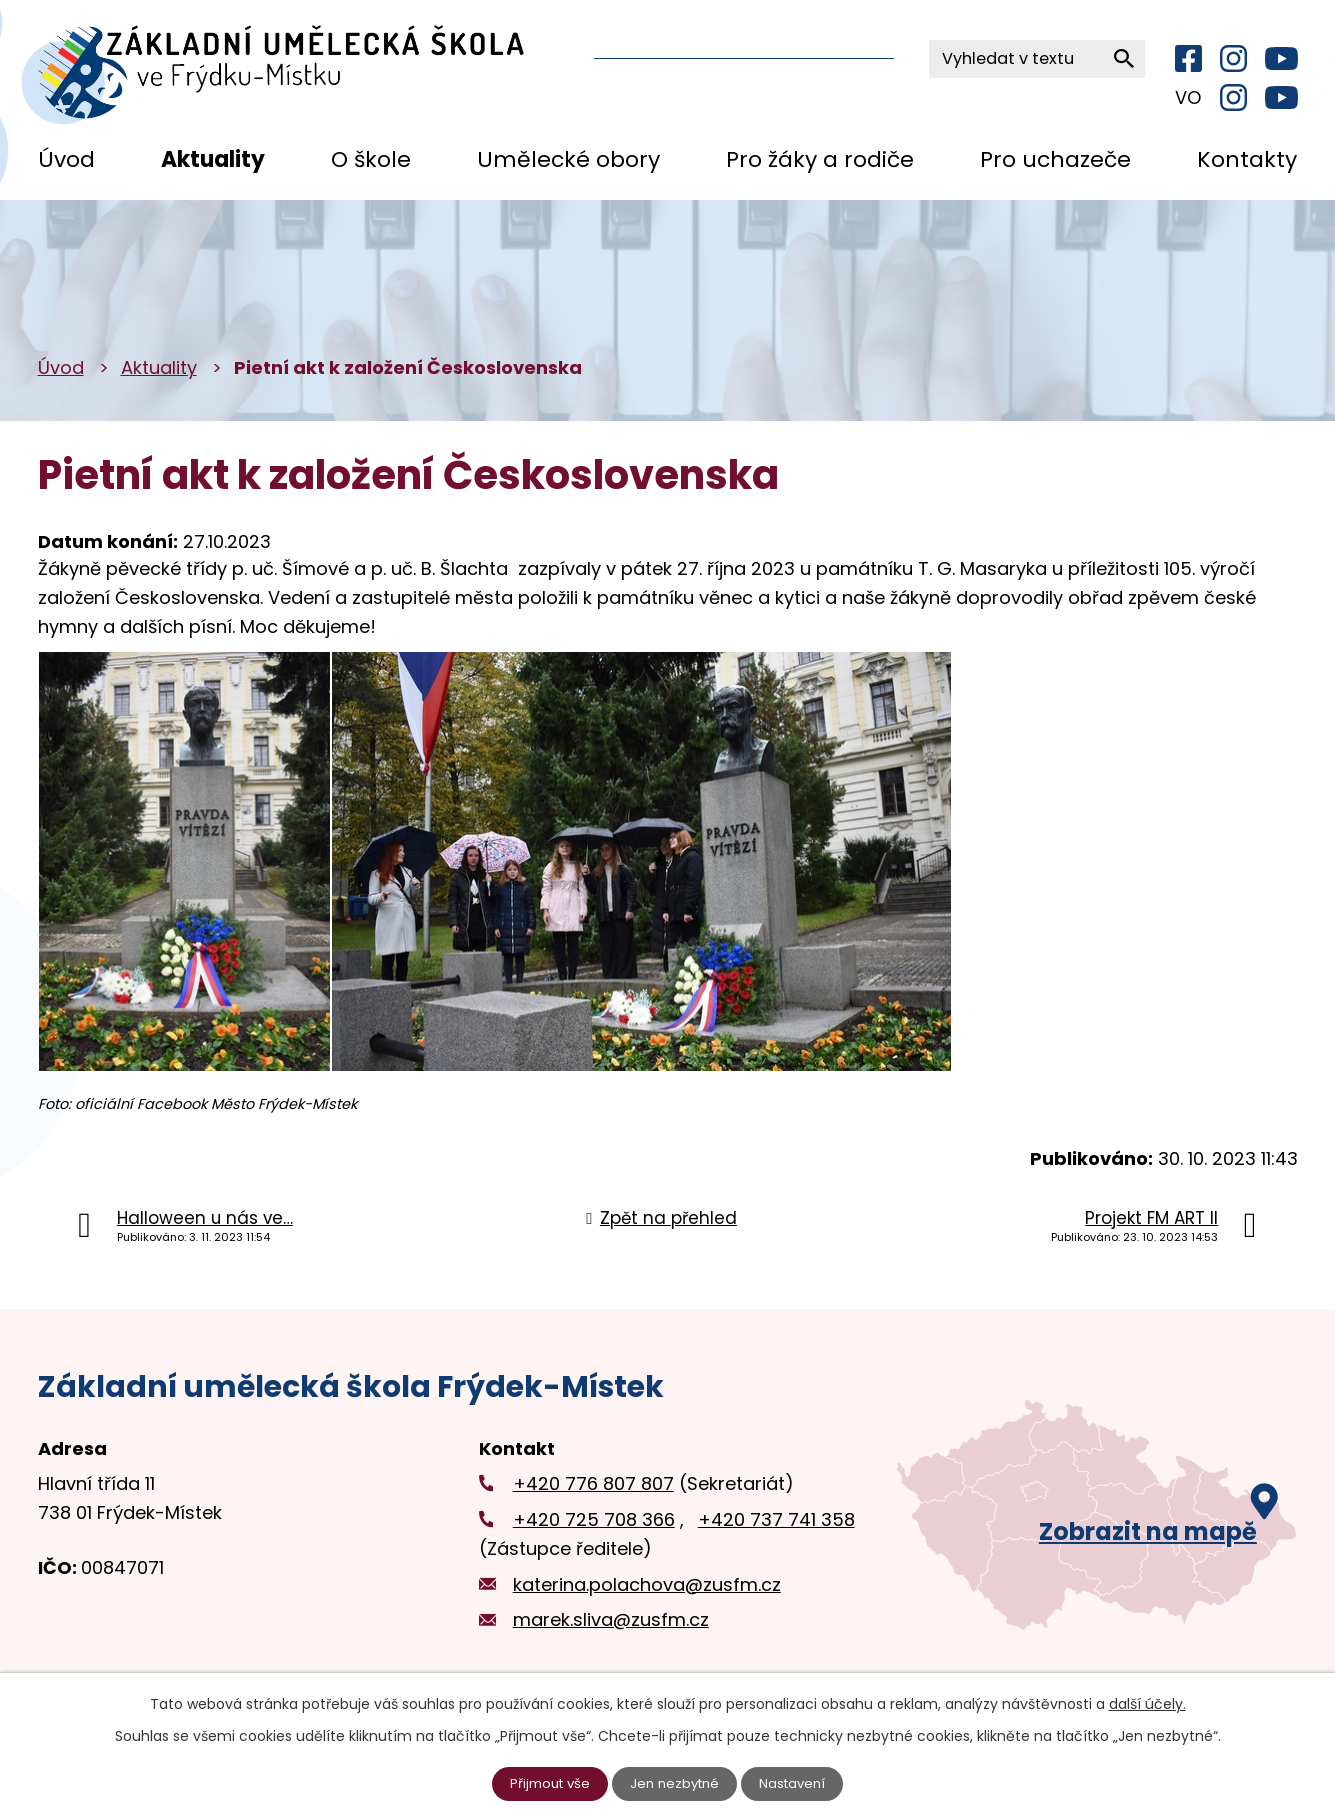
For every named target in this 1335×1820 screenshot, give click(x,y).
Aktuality (213, 159)
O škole (371, 159)
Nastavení (798, 1783)
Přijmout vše (545, 1783)
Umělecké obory (568, 159)
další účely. (1147, 1703)
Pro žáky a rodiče (820, 159)
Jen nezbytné (675, 1783)
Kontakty (1247, 159)
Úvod (66, 159)
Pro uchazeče (1055, 159)
